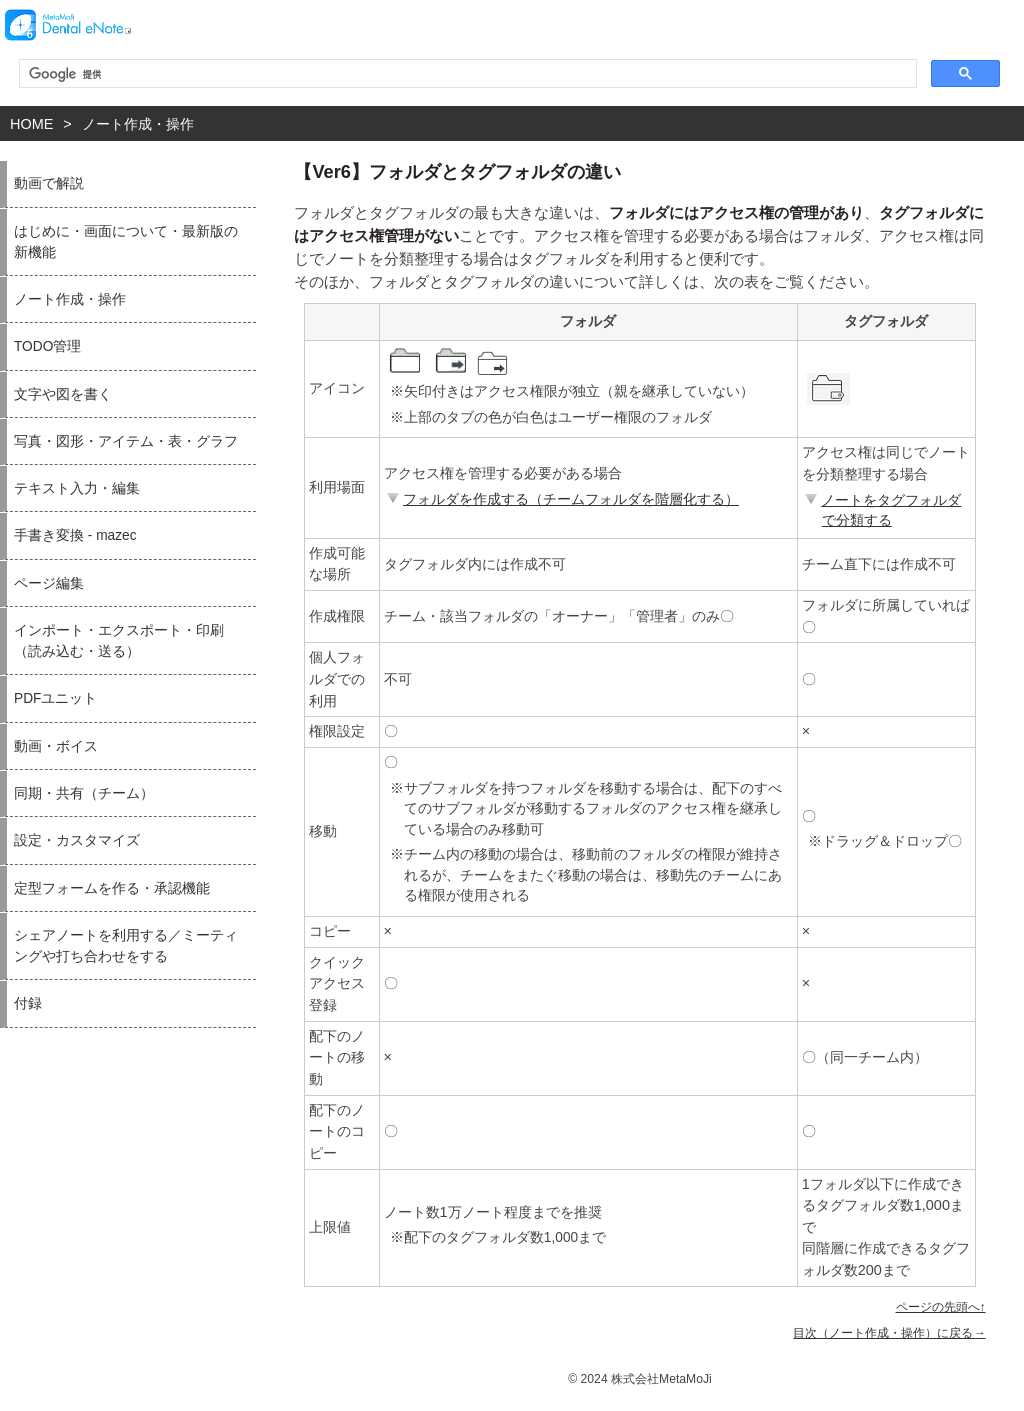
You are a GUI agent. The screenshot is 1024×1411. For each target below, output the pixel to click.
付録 (28, 1003)
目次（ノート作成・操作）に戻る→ (889, 1333)
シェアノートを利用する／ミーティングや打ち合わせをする (126, 946)
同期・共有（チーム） (84, 793)
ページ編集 (49, 583)
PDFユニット (55, 698)
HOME (31, 124)
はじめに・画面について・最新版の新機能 (126, 242)
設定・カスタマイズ (77, 840)
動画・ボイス (56, 746)
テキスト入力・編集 (77, 488)
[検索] (466, 74)
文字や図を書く (63, 394)
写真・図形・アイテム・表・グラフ (126, 441)
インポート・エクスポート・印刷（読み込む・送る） (119, 641)
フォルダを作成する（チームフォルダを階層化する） (561, 499)
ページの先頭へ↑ (941, 1307)
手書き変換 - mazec (75, 535)
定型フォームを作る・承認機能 (112, 888)
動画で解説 (49, 183)
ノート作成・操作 (138, 124)
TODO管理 (47, 346)
